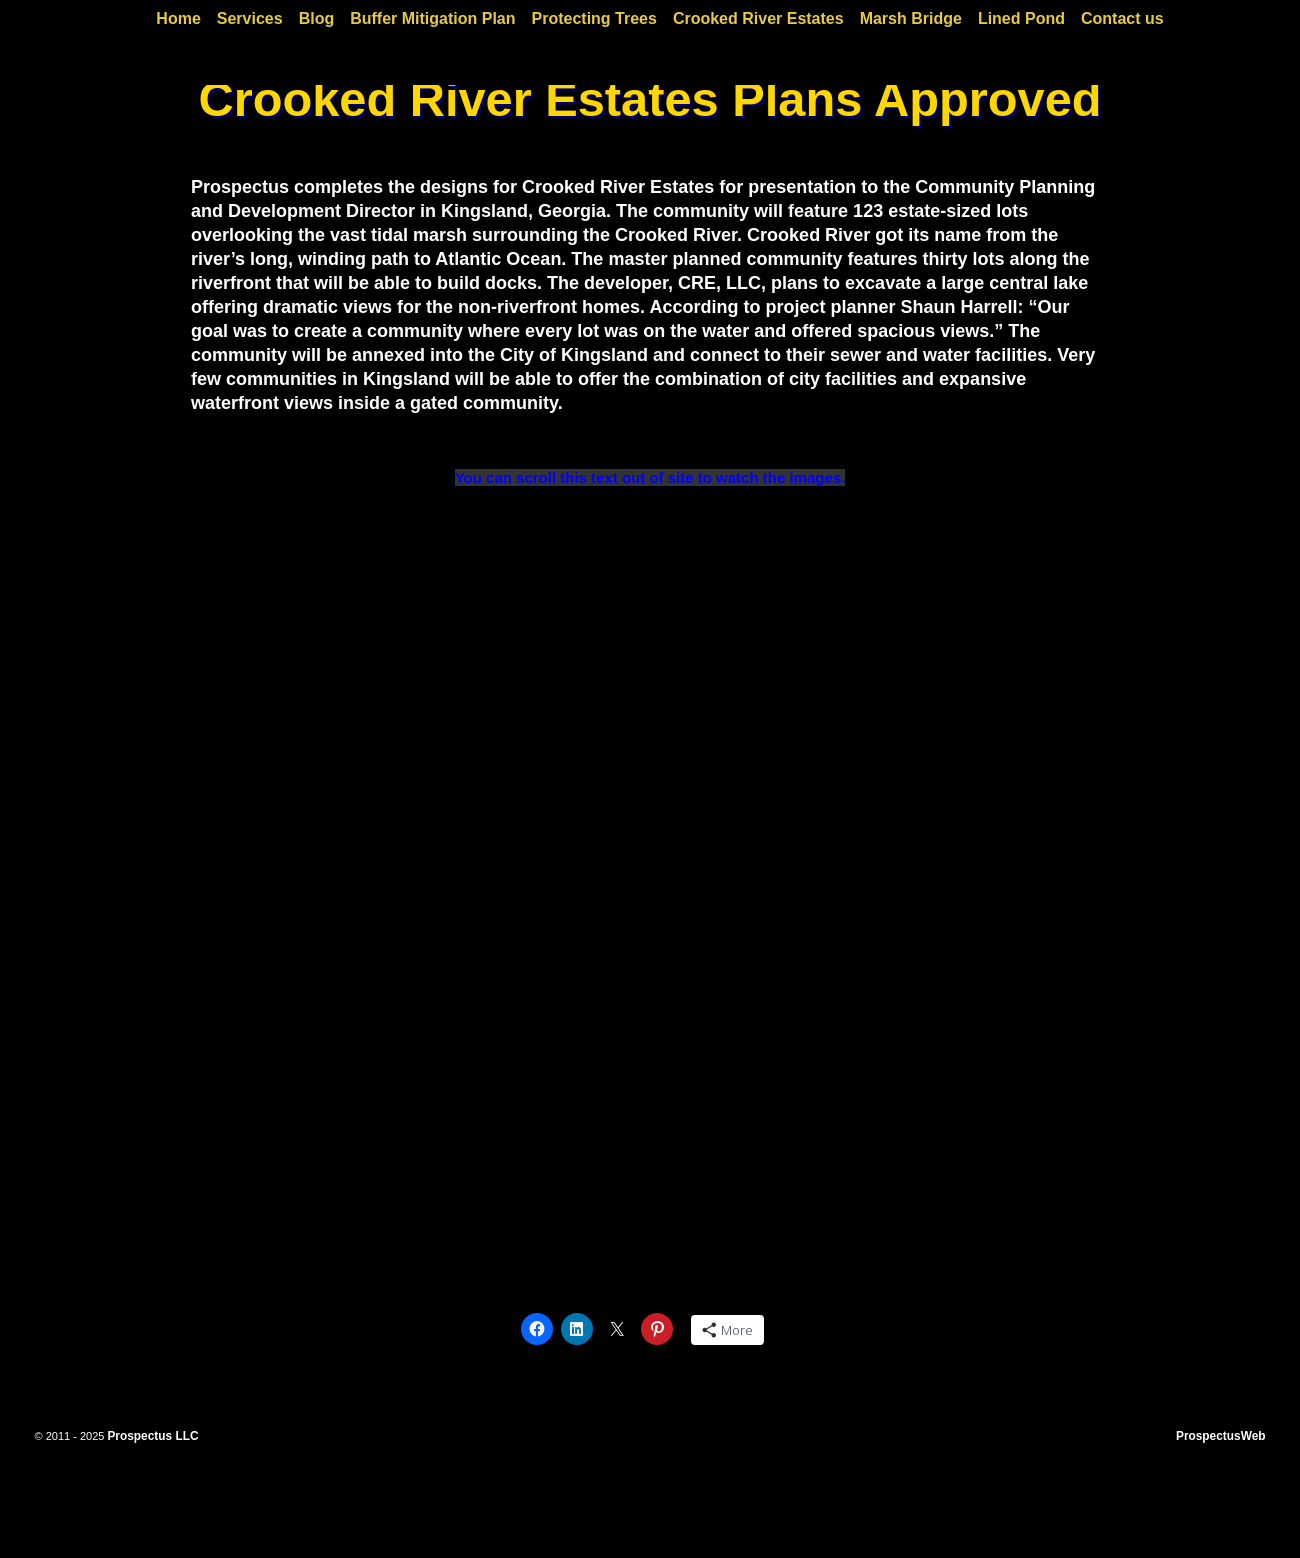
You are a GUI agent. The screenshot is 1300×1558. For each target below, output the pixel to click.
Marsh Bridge (911, 18)
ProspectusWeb (1221, 1436)
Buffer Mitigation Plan (432, 18)
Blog (317, 18)
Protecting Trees (594, 18)
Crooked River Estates (758, 18)
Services (250, 18)
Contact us (1122, 18)
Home (178, 18)
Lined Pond (1021, 18)
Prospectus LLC (152, 1436)
